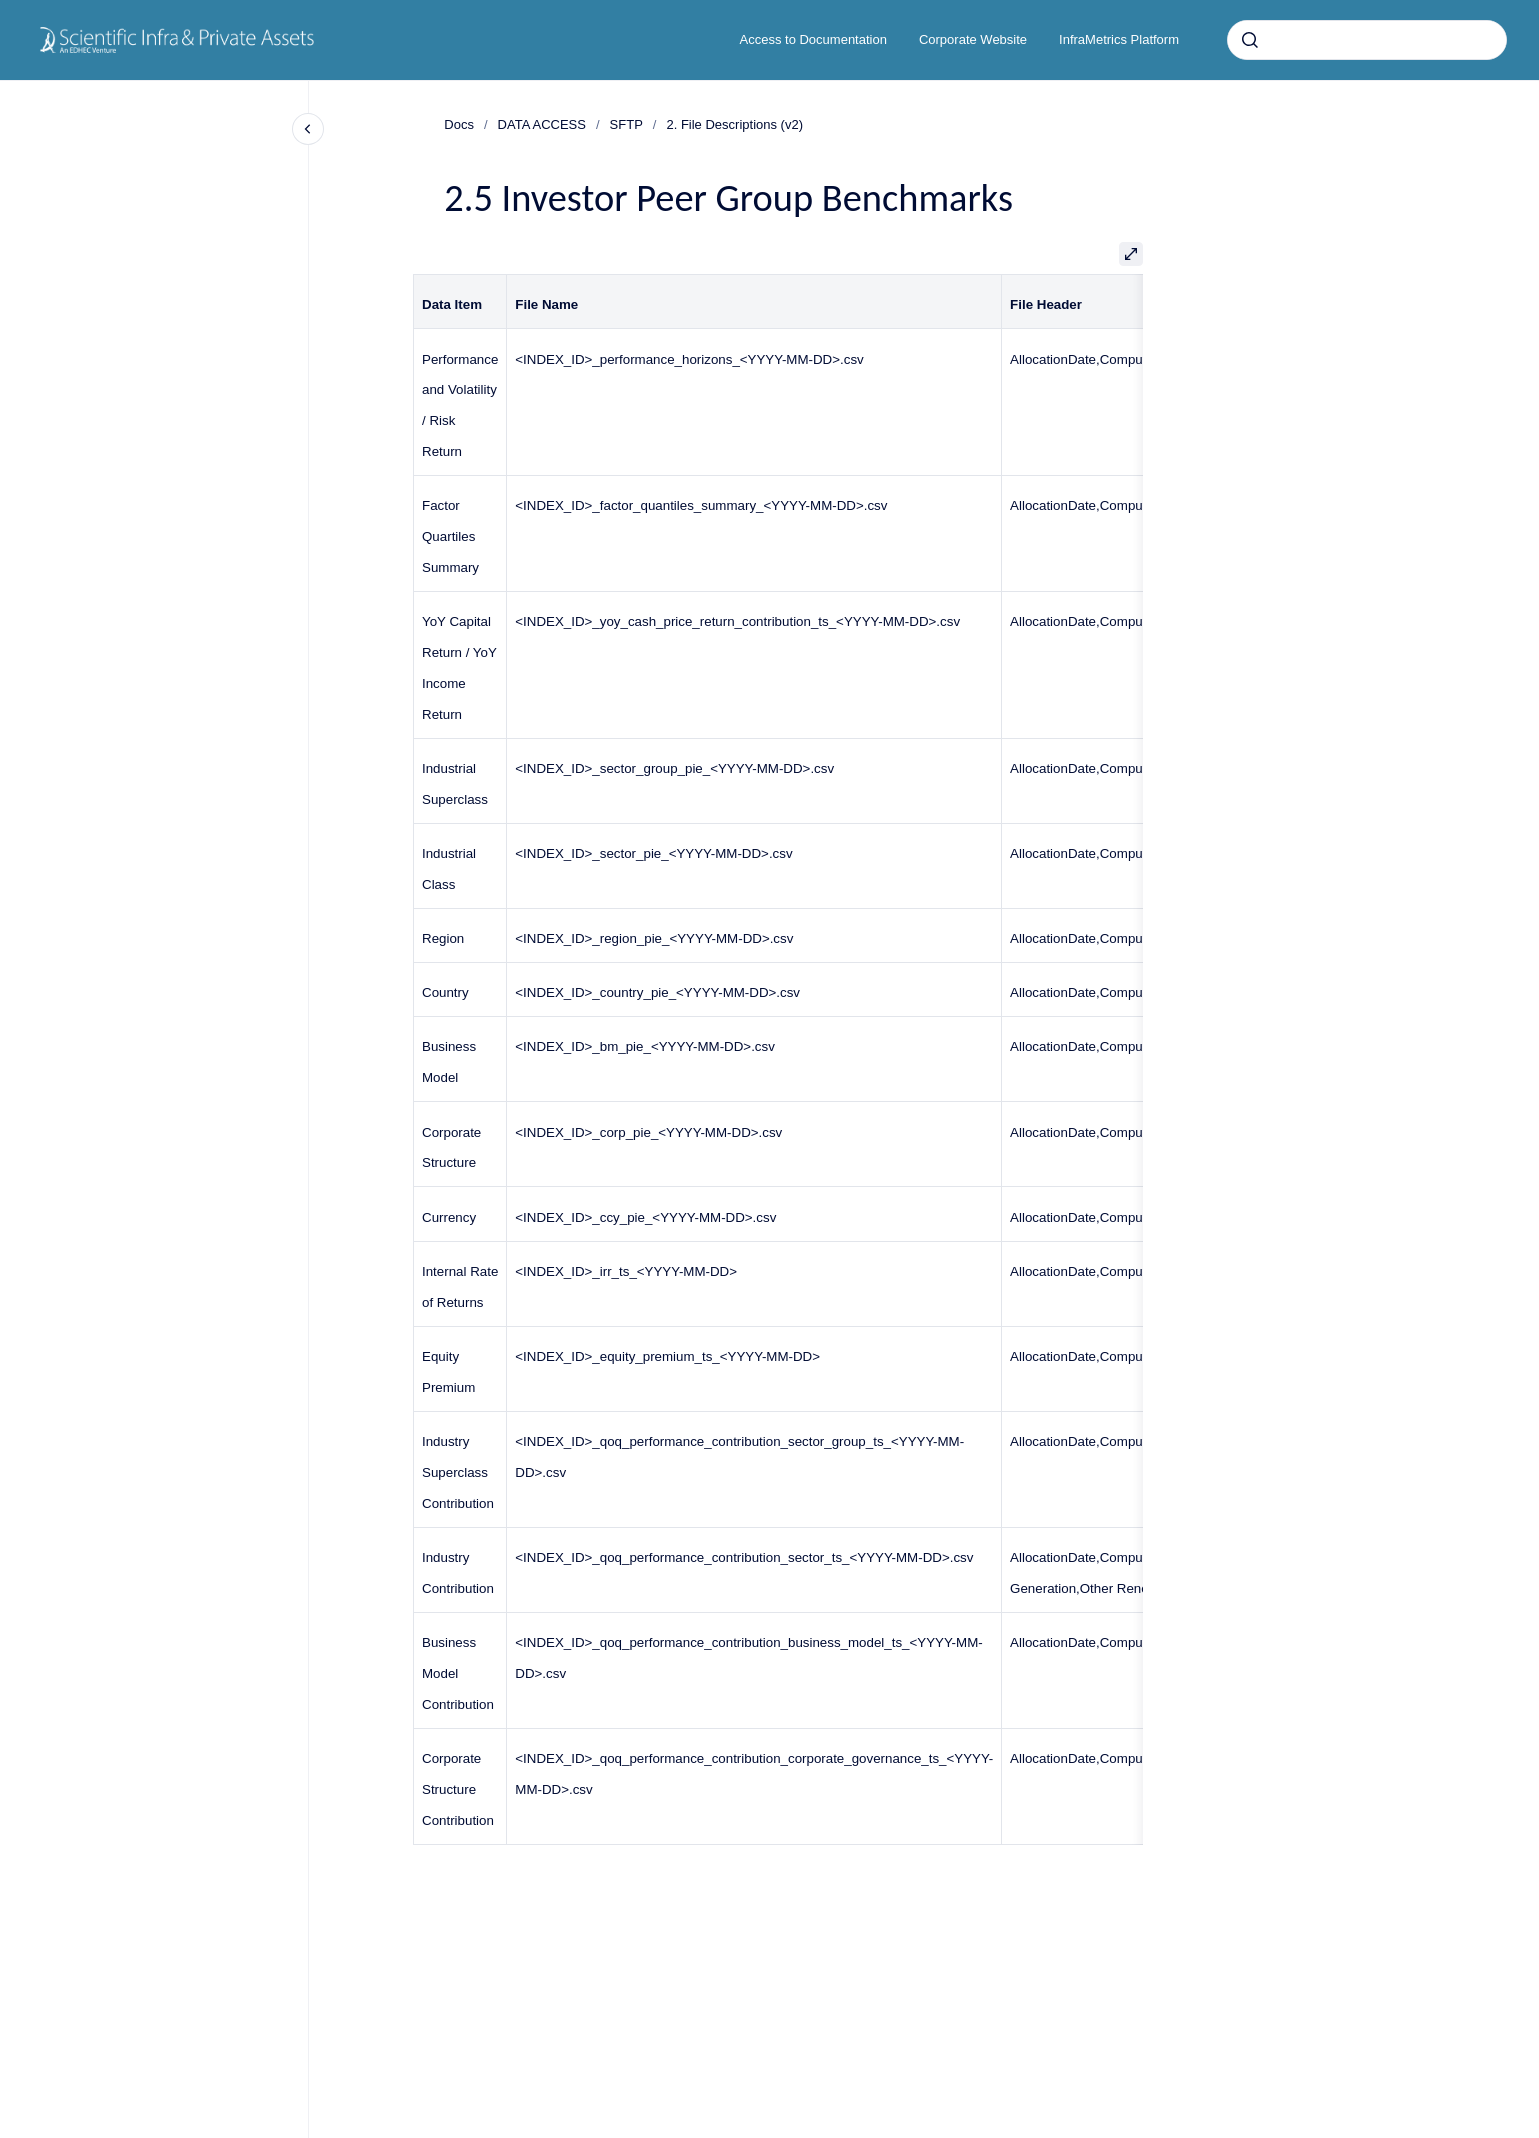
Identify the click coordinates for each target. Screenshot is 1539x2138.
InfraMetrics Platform (1119, 39)
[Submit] (1250, 40)
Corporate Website (973, 39)
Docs (459, 124)
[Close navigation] (308, 129)
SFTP (626, 124)
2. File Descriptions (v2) (734, 124)
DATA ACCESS (542, 124)
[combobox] (1367, 40)
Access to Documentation (813, 39)
